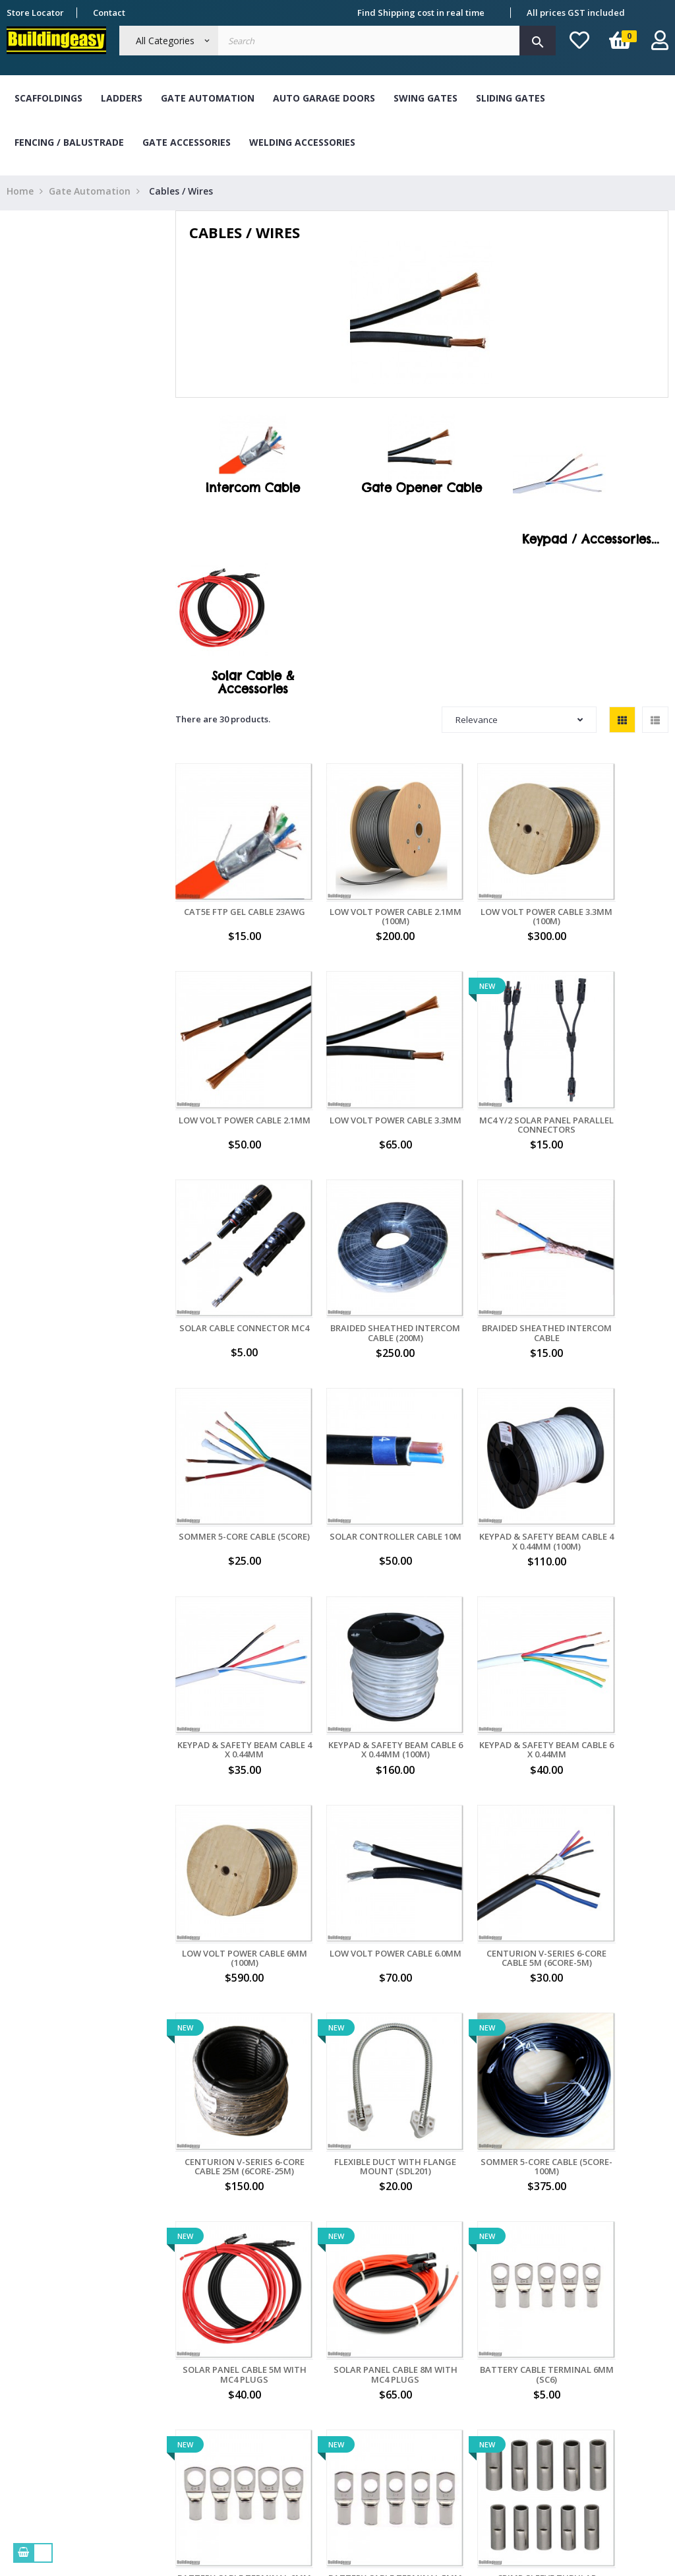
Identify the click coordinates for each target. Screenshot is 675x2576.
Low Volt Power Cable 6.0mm (232, 1630)
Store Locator (35, 12)
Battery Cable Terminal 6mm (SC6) (612, 1823)
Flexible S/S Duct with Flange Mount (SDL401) (232, 2191)
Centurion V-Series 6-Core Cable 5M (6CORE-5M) (358, 1635)
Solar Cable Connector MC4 (485, 1078)
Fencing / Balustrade (69, 142)
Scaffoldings (48, 98)
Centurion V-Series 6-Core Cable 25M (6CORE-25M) (485, 1635)
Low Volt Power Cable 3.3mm (232, 1078)
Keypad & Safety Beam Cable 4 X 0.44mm (232, 1446)
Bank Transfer (306, 2329)
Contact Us (164, 2430)
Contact (109, 12)
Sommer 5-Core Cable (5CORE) (358, 1262)
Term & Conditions (181, 2354)
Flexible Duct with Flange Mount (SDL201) (612, 1630)
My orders (432, 2329)
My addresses (440, 2379)
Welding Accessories (302, 142)
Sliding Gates (510, 98)
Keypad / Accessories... (590, 542)
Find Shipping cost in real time (420, 12)
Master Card (303, 2404)
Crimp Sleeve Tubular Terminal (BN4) (485, 2007)
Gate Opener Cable (422, 491)
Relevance (519, 723)
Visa (285, 2379)
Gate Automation (207, 98)
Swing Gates (425, 98)
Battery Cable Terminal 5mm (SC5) (359, 2007)
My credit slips (441, 2404)
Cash (287, 2354)
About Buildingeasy (182, 2329)
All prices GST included (576, 12)
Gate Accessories (186, 142)
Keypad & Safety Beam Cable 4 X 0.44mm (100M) (611, 1262)
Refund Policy (170, 2404)
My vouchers (437, 2430)
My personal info (446, 2354)
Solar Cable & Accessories (253, 686)
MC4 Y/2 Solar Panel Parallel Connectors (358, 1078)
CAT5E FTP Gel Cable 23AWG (232, 895)
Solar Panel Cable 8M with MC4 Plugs (485, 1823)
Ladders (121, 98)
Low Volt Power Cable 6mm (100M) (611, 1446)
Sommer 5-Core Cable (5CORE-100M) (232, 1823)
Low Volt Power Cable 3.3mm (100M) (485, 895)
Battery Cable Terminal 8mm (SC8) (232, 2007)
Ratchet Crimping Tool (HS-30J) (358, 2191)
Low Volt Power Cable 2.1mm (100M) (358, 895)
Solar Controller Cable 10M (485, 1262)
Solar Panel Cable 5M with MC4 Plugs (358, 1823)
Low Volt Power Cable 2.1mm (611, 895)
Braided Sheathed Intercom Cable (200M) (612, 1078)
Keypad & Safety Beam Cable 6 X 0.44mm (485, 1446)
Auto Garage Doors (324, 98)
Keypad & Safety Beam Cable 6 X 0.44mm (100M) (358, 1446)
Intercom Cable (253, 491)
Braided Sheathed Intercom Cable (232, 1262)
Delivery (159, 2379)
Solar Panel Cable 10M (612, 2002)
